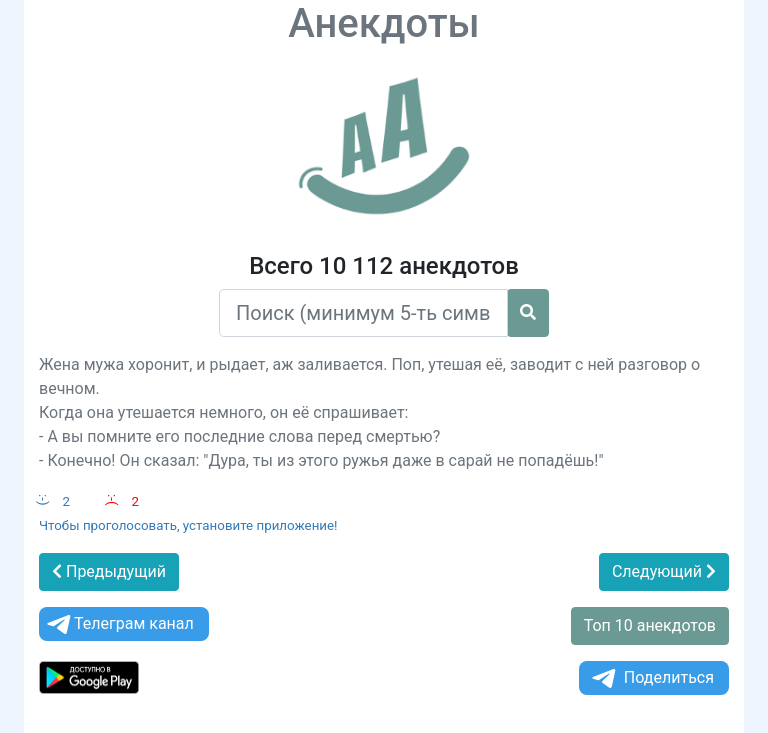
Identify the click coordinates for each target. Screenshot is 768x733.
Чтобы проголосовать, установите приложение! (188, 525)
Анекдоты (384, 23)
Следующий (664, 571)
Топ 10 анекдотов (650, 625)
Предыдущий (109, 571)
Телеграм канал (119, 624)
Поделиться (651, 678)
